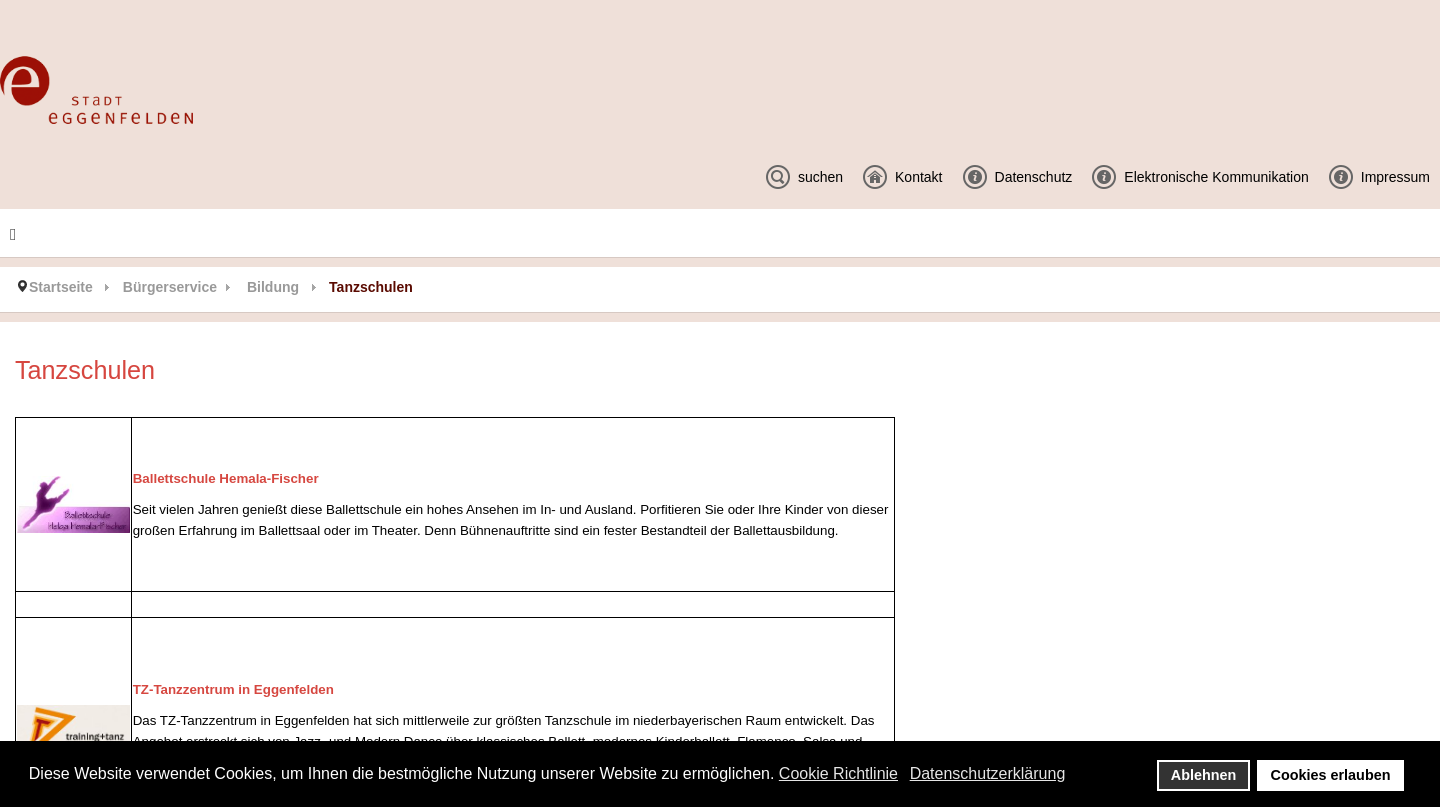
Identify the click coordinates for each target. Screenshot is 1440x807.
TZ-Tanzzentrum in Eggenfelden (233, 689)
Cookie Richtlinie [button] (838, 773)
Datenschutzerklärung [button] (988, 773)
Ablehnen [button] (1204, 775)
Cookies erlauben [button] (1331, 775)
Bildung (273, 287)
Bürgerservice (170, 287)
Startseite (61, 287)
